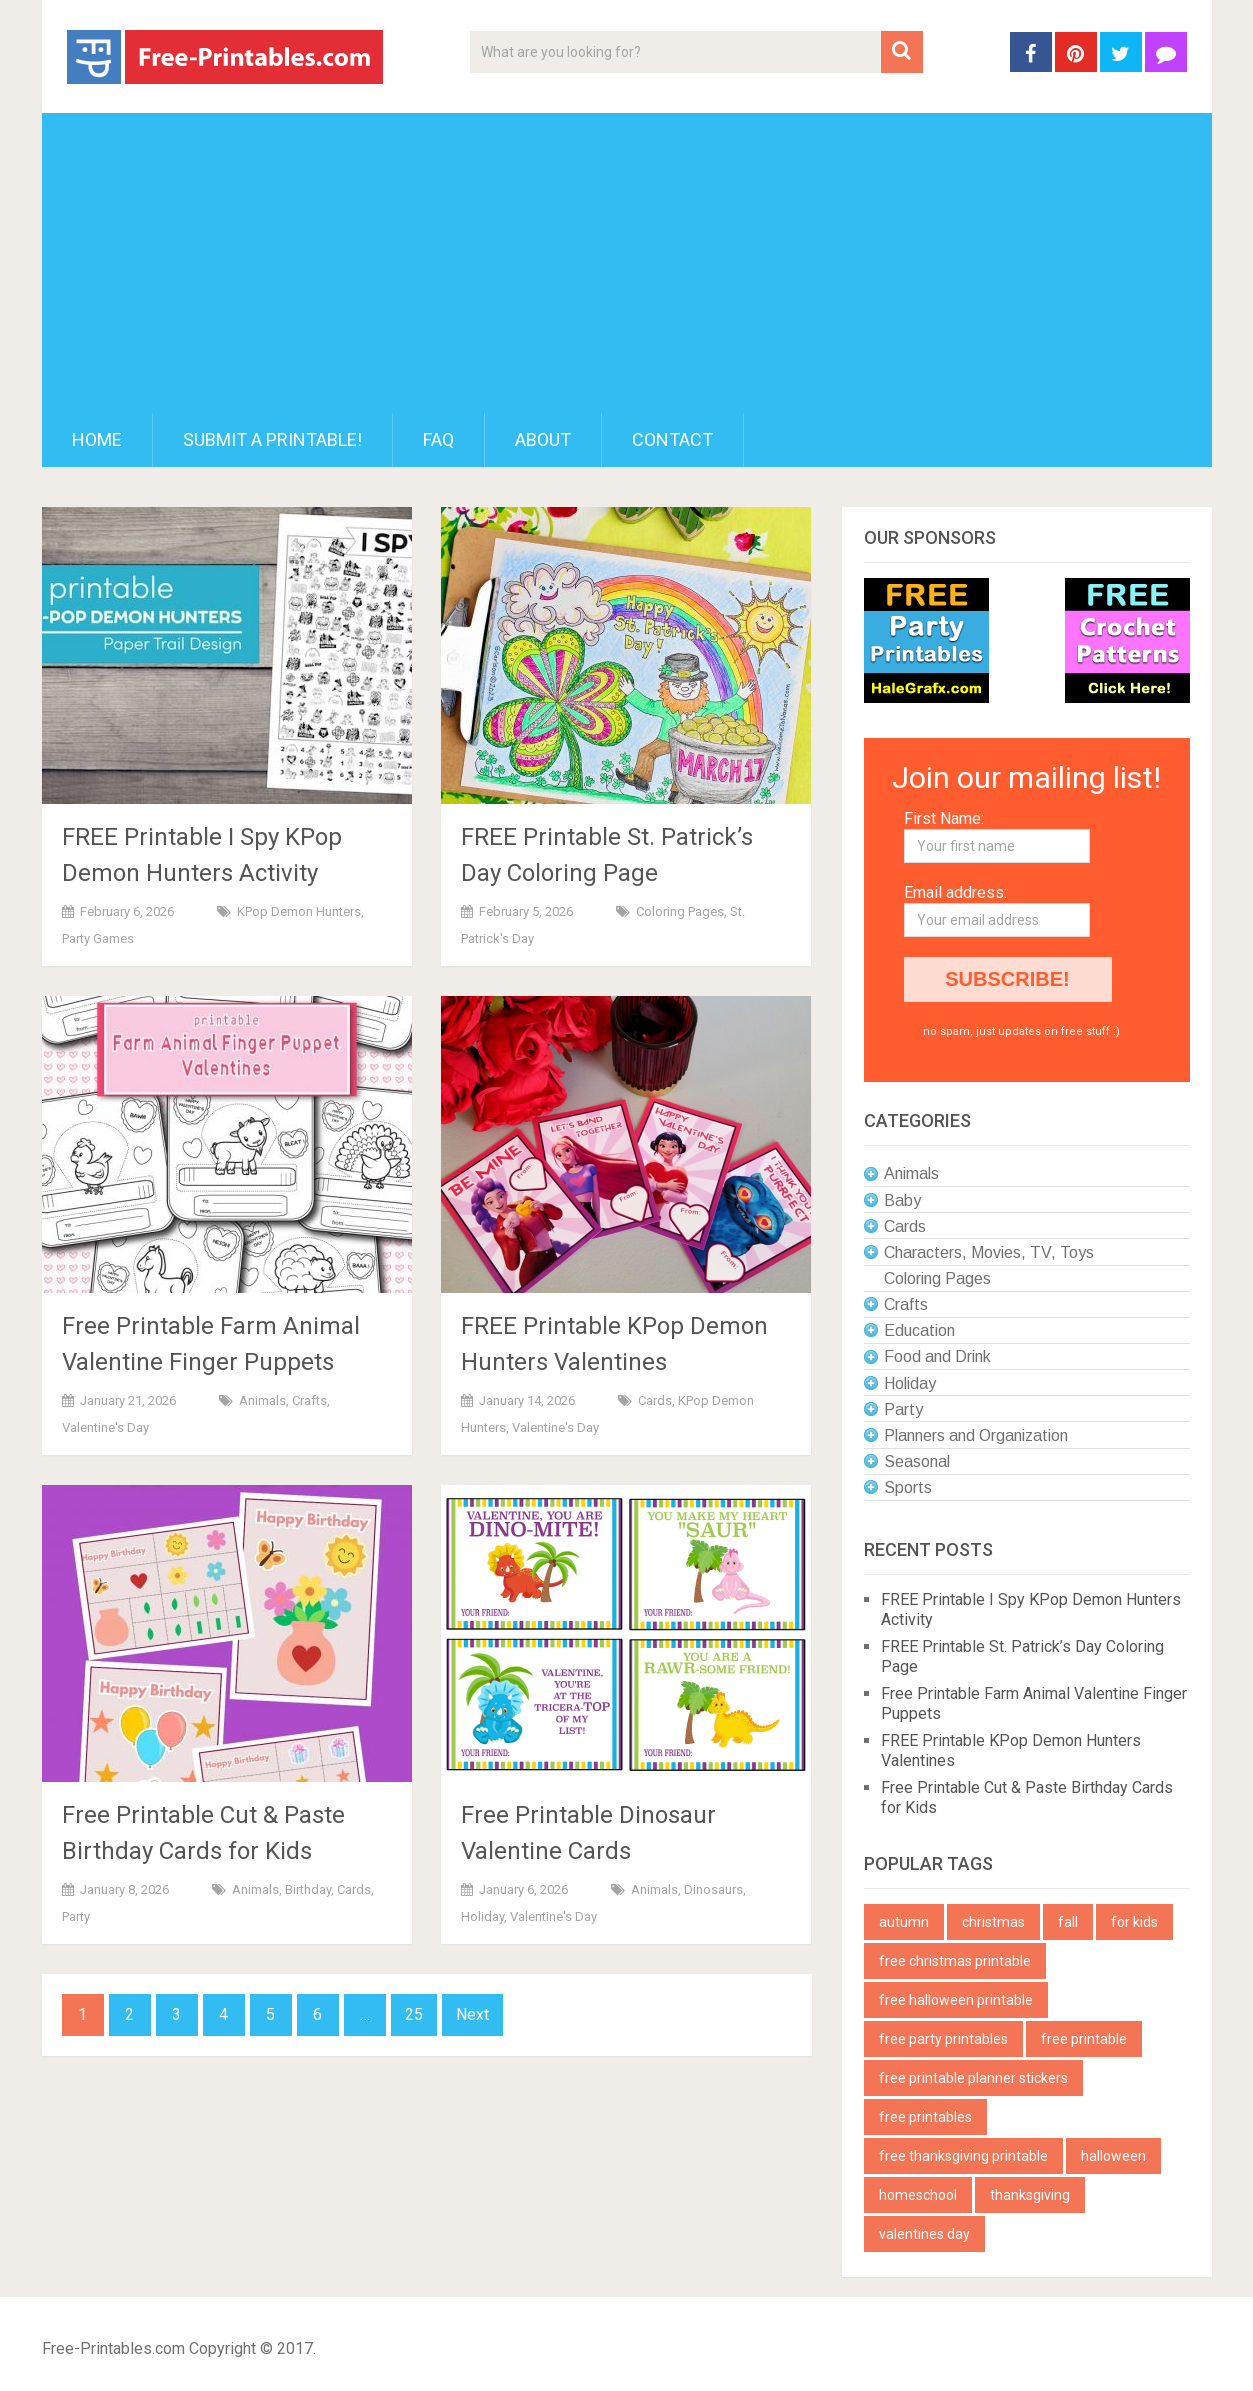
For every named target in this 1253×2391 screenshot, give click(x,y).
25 (414, 2014)
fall (1068, 1922)
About (543, 439)
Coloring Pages (680, 911)
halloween (1113, 2156)
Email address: (955, 892)
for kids (1134, 1922)
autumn (904, 1922)
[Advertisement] (627, 263)
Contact (672, 439)
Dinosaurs (713, 1889)
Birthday (308, 1889)
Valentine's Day (105, 1427)
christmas (993, 1922)
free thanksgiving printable (963, 2156)
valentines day (924, 2234)
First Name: (944, 818)
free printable (1084, 2039)
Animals (262, 1400)
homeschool (918, 2195)
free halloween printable (956, 2000)
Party (76, 1916)
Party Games (98, 938)
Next (472, 2014)
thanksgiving (1030, 2195)
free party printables (943, 2039)
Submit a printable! (272, 439)
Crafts (309, 1400)
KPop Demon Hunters (299, 911)
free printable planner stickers (973, 2078)
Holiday (482, 1916)
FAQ (438, 439)
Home (97, 439)
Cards (655, 1400)
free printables (925, 2117)
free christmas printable (955, 1961)
